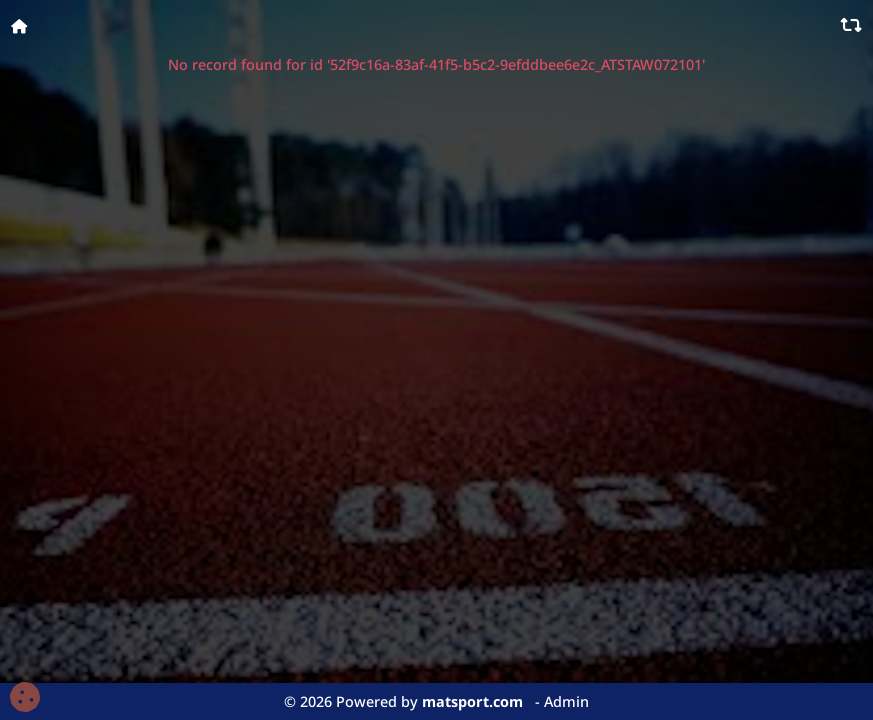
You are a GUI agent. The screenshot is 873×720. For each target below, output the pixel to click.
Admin (566, 701)
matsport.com (472, 701)
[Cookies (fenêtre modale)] (25, 698)
